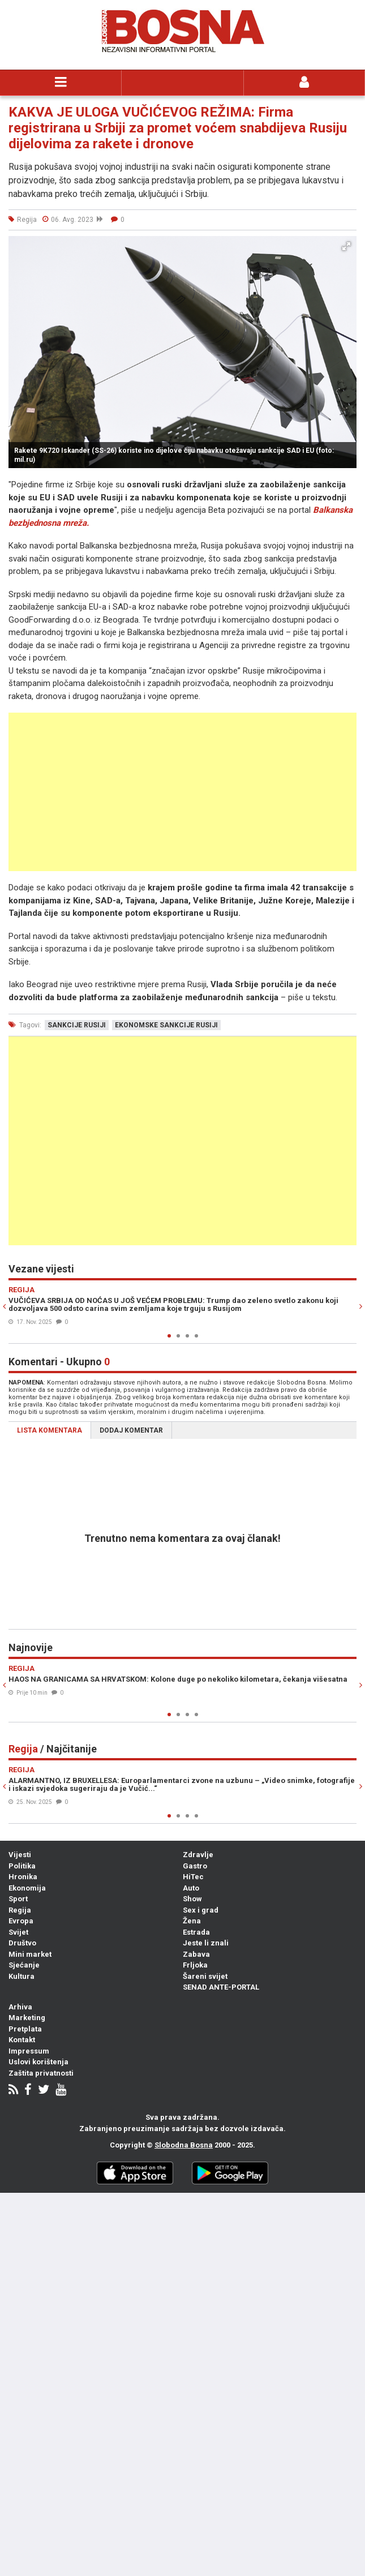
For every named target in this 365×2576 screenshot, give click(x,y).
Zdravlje (198, 1854)
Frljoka (195, 1965)
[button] (346, 246)
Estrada (196, 1932)
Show (192, 1899)
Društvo (22, 1943)
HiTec (193, 1876)
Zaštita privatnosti (41, 2073)
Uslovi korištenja (38, 2062)
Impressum (28, 2051)
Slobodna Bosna (183, 2145)
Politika (22, 1866)
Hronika (22, 1876)
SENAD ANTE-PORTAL (221, 1987)
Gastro (195, 1866)
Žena (192, 1921)
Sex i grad (200, 1910)
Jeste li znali (206, 1943)
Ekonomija (27, 1888)
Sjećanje (24, 1965)
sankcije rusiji (77, 1025)
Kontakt (21, 2039)
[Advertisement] (182, 792)
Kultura (21, 1976)
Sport (18, 1899)
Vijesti (19, 1854)
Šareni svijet (205, 1976)
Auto (191, 1888)
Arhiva (20, 2007)
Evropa (20, 1921)
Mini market (29, 1954)
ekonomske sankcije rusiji (166, 1025)
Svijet (18, 1932)
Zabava (196, 1954)
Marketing (26, 2017)
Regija (19, 1910)
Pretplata (25, 2029)
